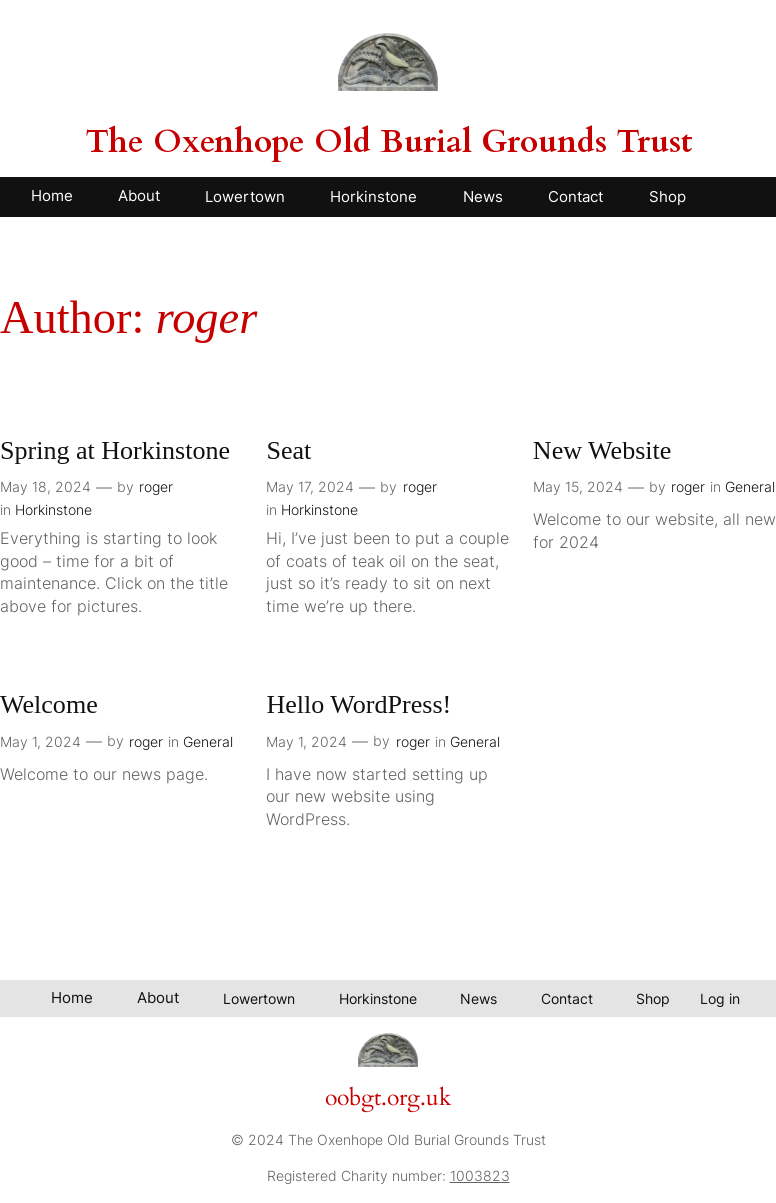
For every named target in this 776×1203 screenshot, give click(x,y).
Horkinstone (53, 509)
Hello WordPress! (358, 704)
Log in (737, 196)
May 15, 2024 (578, 486)
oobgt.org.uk (388, 1098)
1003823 (480, 1175)
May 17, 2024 (310, 486)
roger (156, 486)
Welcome (49, 704)
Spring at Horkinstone (115, 450)
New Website (602, 450)
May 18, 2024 (45, 486)
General (750, 486)
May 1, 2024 (40, 741)
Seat (288, 450)
